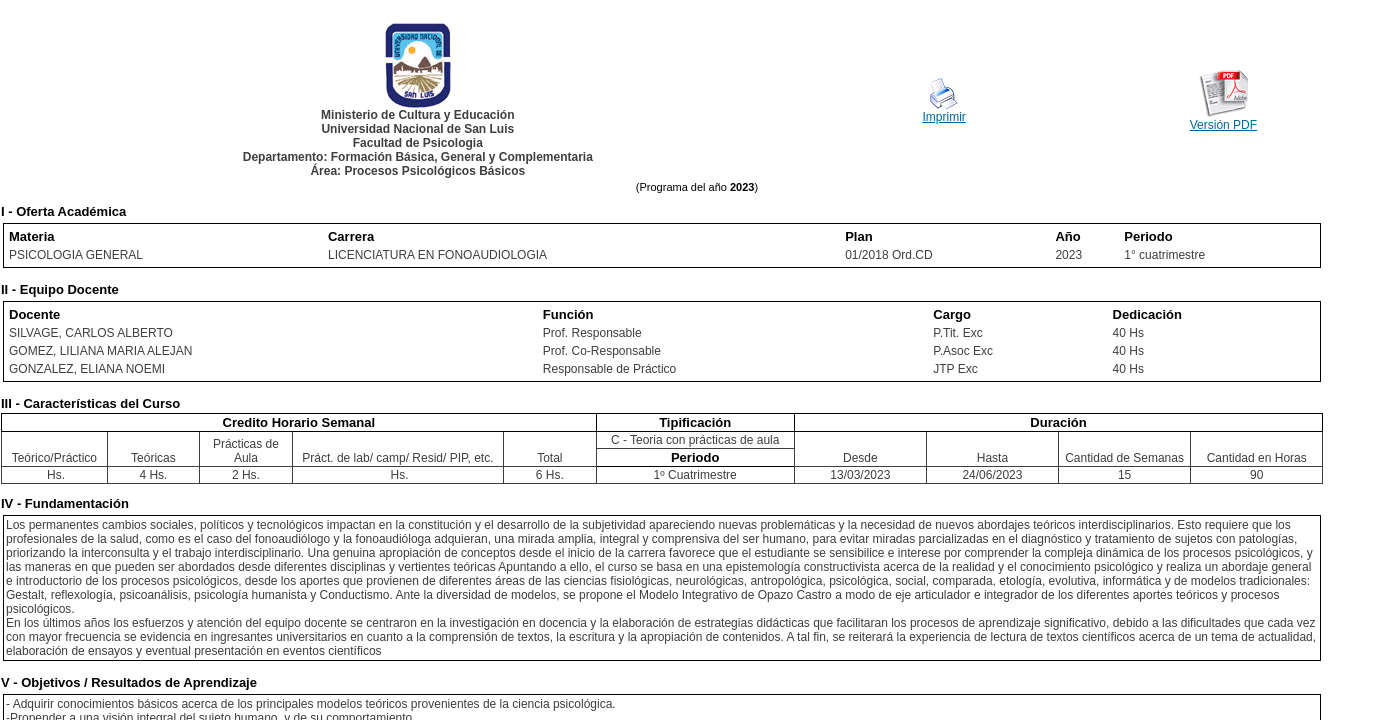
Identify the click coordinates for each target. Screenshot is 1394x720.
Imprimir (944, 117)
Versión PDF (1223, 125)
